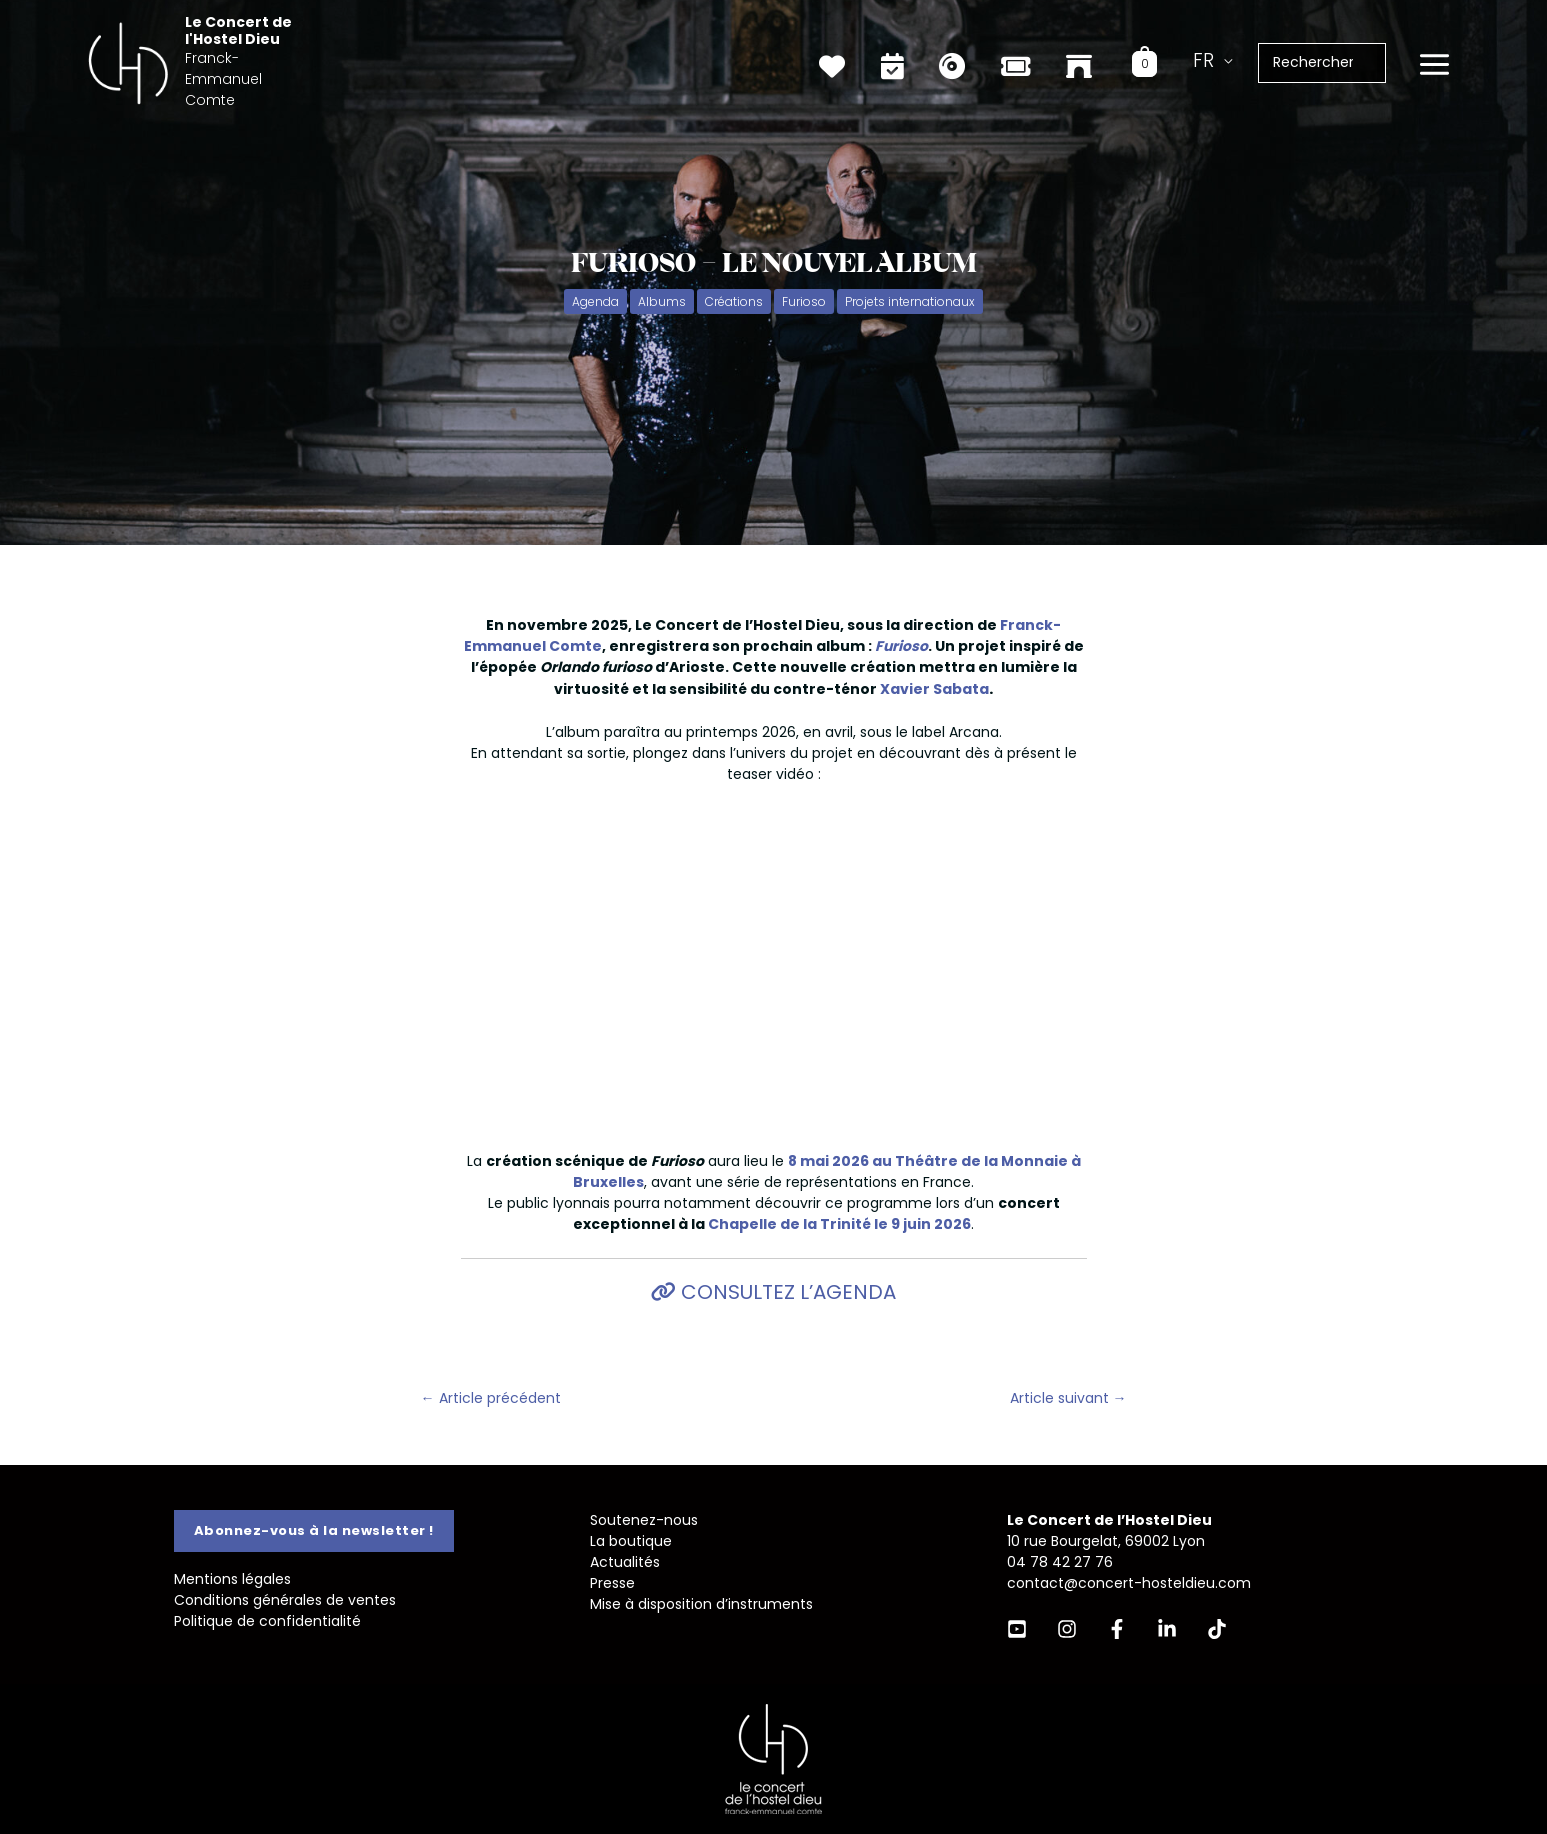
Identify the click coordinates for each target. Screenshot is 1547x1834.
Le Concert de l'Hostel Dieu (287, 48)
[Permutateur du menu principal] (1434, 61)
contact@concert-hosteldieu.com (1129, 1583)
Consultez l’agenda (786, 1292)
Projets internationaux (910, 301)
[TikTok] (1217, 1629)
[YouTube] (1017, 1629)
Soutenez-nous (644, 1520)
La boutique (631, 1541)
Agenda (595, 301)
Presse (612, 1583)
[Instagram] (1067, 1629)
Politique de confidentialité (267, 1621)
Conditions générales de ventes (285, 1600)
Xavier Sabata (934, 689)
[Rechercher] (1381, 59)
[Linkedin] (1167, 1629)
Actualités (625, 1562)
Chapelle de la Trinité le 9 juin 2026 (839, 1224)
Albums (662, 301)
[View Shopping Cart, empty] (1156, 59)
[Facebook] (1117, 1629)
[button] (314, 1531)
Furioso (804, 301)
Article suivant (1068, 1398)
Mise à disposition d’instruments (701, 1604)
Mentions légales (232, 1579)
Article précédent (491, 1398)
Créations (734, 301)
